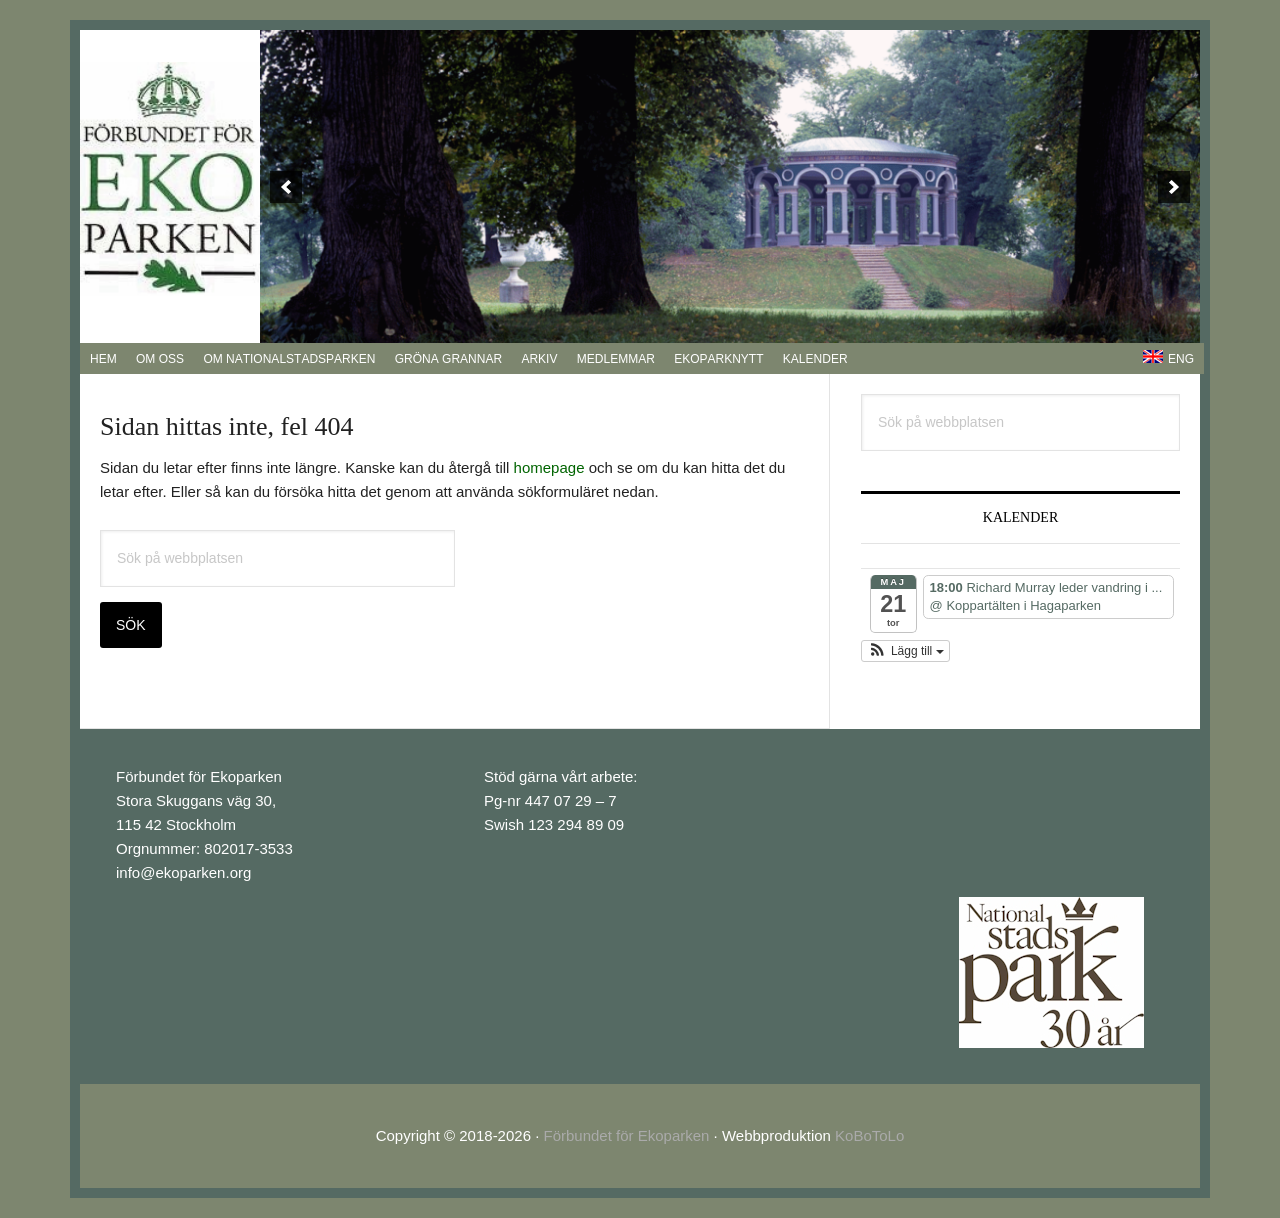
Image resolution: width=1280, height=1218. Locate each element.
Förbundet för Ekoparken (627, 1135)
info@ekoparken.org (183, 872)
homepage (549, 467)
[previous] (286, 187)
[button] (905, 651)
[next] (1174, 187)
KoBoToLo (869, 1135)
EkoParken (170, 179)
